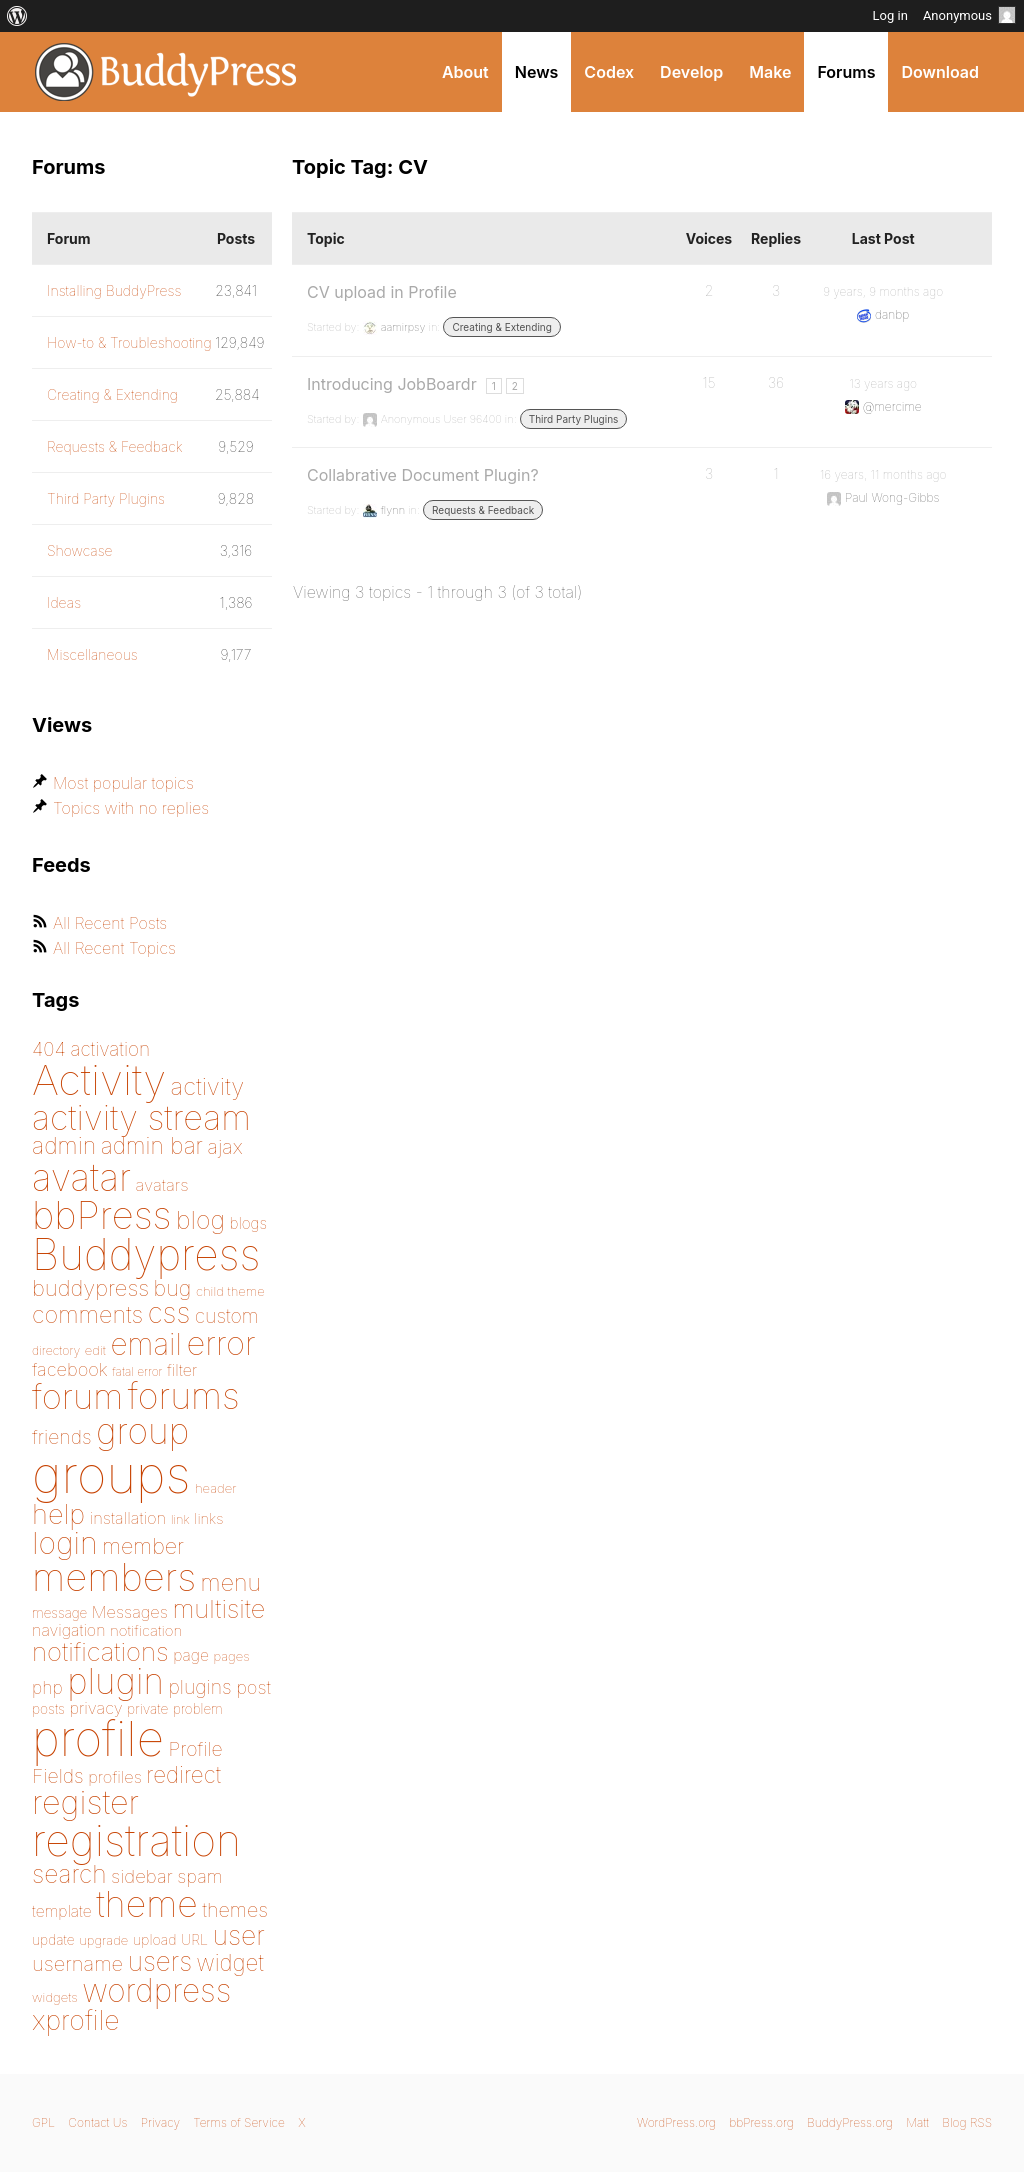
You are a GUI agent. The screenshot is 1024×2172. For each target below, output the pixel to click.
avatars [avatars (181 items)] (162, 1185)
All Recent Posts (110, 923)
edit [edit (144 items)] (95, 1350)
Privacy (160, 2122)
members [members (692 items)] (114, 1577)
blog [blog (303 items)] (200, 1220)
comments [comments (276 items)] (87, 1314)
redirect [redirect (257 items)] (183, 1774)
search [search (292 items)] (69, 1874)
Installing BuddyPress (114, 290)
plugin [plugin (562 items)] (115, 1681)
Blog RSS (967, 2122)
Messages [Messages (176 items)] (130, 1612)
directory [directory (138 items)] (56, 1350)
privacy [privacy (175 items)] (95, 1708)
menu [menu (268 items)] (231, 1583)
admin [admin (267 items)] (64, 1146)
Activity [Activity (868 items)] (99, 1079)
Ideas (64, 602)
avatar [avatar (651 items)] (81, 1177)
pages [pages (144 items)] (231, 1656)
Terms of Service (238, 2122)
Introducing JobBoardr (392, 384)
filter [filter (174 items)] (182, 1370)
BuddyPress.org (166, 72)
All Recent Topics (114, 948)
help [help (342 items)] (58, 1514)
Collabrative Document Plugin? (423, 475)
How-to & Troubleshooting (129, 342)
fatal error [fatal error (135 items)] (137, 1371)
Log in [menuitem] (890, 15)
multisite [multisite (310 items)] (218, 1608)
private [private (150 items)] (147, 1709)
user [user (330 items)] (239, 1935)
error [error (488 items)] (220, 1343)
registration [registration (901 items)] (136, 1840)
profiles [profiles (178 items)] (115, 1777)
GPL (43, 2122)
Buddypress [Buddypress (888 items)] (146, 1254)
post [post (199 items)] (253, 1687)
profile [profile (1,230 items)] (98, 1739)
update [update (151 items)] (53, 1940)
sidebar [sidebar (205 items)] (142, 1876)
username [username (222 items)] (77, 1963)
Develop (691, 72)
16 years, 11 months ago (883, 474)
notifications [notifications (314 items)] (100, 1651)
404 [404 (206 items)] (49, 1049)
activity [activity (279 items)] (208, 1086)
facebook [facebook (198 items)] (70, 1369)
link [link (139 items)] (180, 1519)
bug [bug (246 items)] (173, 1288)
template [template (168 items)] (62, 1911)
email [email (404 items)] (145, 1344)
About (465, 72)
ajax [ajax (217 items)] (225, 1147)
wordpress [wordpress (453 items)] (156, 1990)
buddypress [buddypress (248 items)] (90, 1288)
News (537, 72)
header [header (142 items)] (216, 1488)
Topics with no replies (131, 808)
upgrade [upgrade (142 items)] (103, 1940)
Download (940, 72)
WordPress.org (676, 2122)
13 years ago (883, 383)
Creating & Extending (501, 327)
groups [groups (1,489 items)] (111, 1474)
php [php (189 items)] (47, 1687)
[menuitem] (17, 16)
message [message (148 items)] (59, 1613)
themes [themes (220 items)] (235, 1910)
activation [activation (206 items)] (110, 1049)
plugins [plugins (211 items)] (199, 1687)
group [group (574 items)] (142, 1431)
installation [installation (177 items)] (128, 1518)
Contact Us (97, 2122)
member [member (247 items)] (143, 1546)
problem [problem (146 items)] (198, 1709)
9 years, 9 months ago (883, 291)
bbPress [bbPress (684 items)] (102, 1215)
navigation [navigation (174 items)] (69, 1630)
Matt (917, 2122)
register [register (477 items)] (85, 1802)
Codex (609, 72)
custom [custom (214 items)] (227, 1316)
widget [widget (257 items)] (230, 1962)
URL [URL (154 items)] (194, 1939)
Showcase (80, 550)
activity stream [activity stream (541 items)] (141, 1117)
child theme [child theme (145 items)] (230, 1291)
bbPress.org (761, 2122)
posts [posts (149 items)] (48, 1709)
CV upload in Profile (382, 292)
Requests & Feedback (483, 510)
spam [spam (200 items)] (199, 1876)
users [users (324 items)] (160, 1961)
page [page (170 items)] (191, 1655)
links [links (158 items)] (208, 1519)
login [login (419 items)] (65, 1543)
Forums (846, 72)
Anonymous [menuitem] (969, 15)
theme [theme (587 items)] (146, 1904)
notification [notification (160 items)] (146, 1630)
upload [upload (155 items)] (155, 1939)
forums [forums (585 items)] (184, 1396)
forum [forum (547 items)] (77, 1396)
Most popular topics (123, 783)
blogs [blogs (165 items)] (248, 1223)
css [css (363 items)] (169, 1313)
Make (770, 72)
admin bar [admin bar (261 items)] (152, 1145)
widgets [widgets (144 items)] (55, 1997)
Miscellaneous (92, 654)
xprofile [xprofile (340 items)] (76, 2020)
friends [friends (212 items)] (62, 1437)
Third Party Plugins (574, 419)
